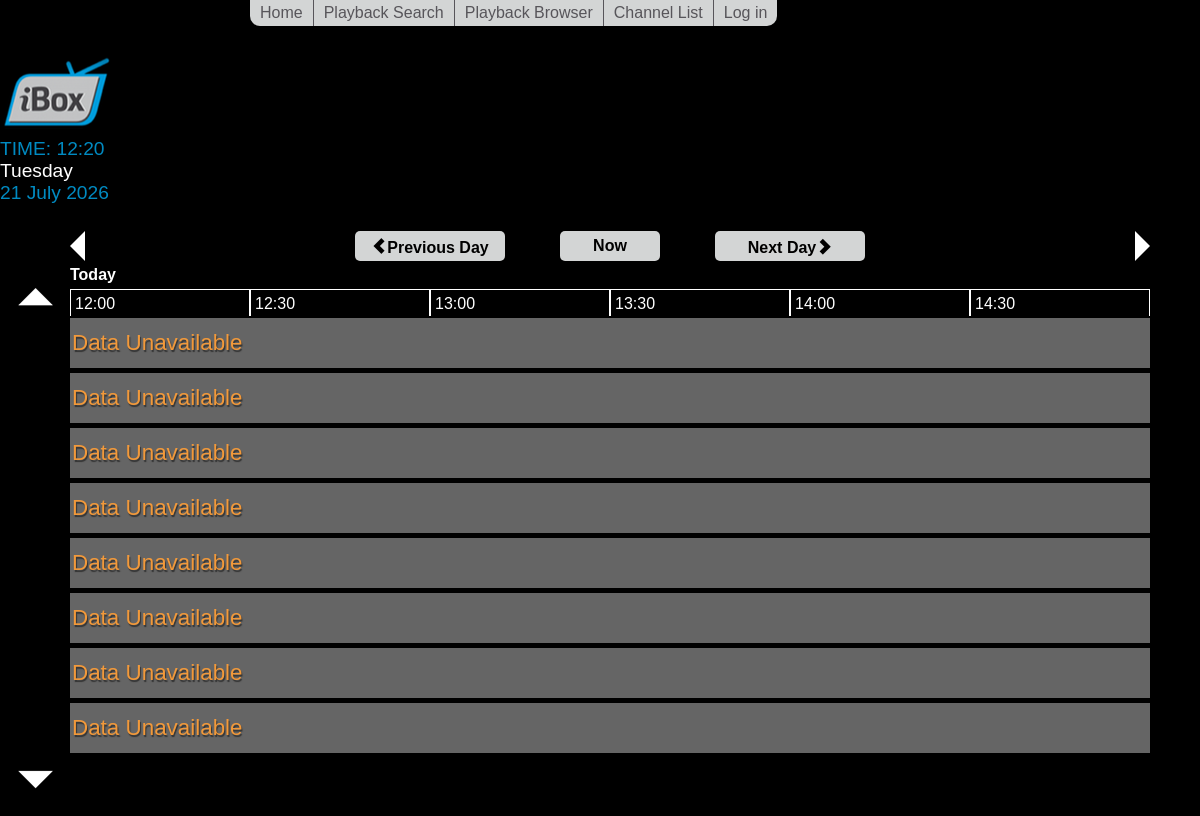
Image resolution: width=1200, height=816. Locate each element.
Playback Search (384, 12)
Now (610, 245)
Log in (746, 12)
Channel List (658, 12)
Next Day (790, 247)
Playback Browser (529, 12)
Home (281, 12)
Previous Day (429, 247)
